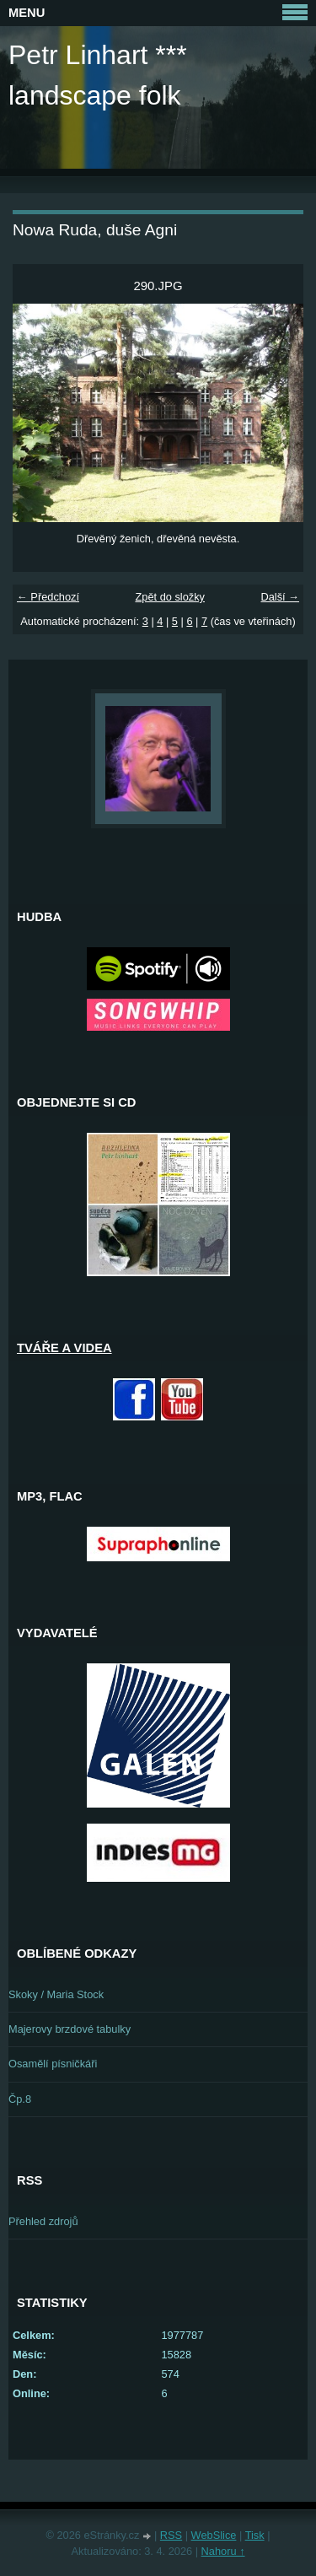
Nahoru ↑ (223, 2551)
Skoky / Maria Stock (56, 1994)
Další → (279, 596)
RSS (171, 2535)
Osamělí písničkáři (52, 2063)
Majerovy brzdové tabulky (69, 2029)
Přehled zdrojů (43, 2221)
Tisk (255, 2535)
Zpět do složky (170, 596)
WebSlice (214, 2535)
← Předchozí (48, 596)
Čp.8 (19, 2099)
